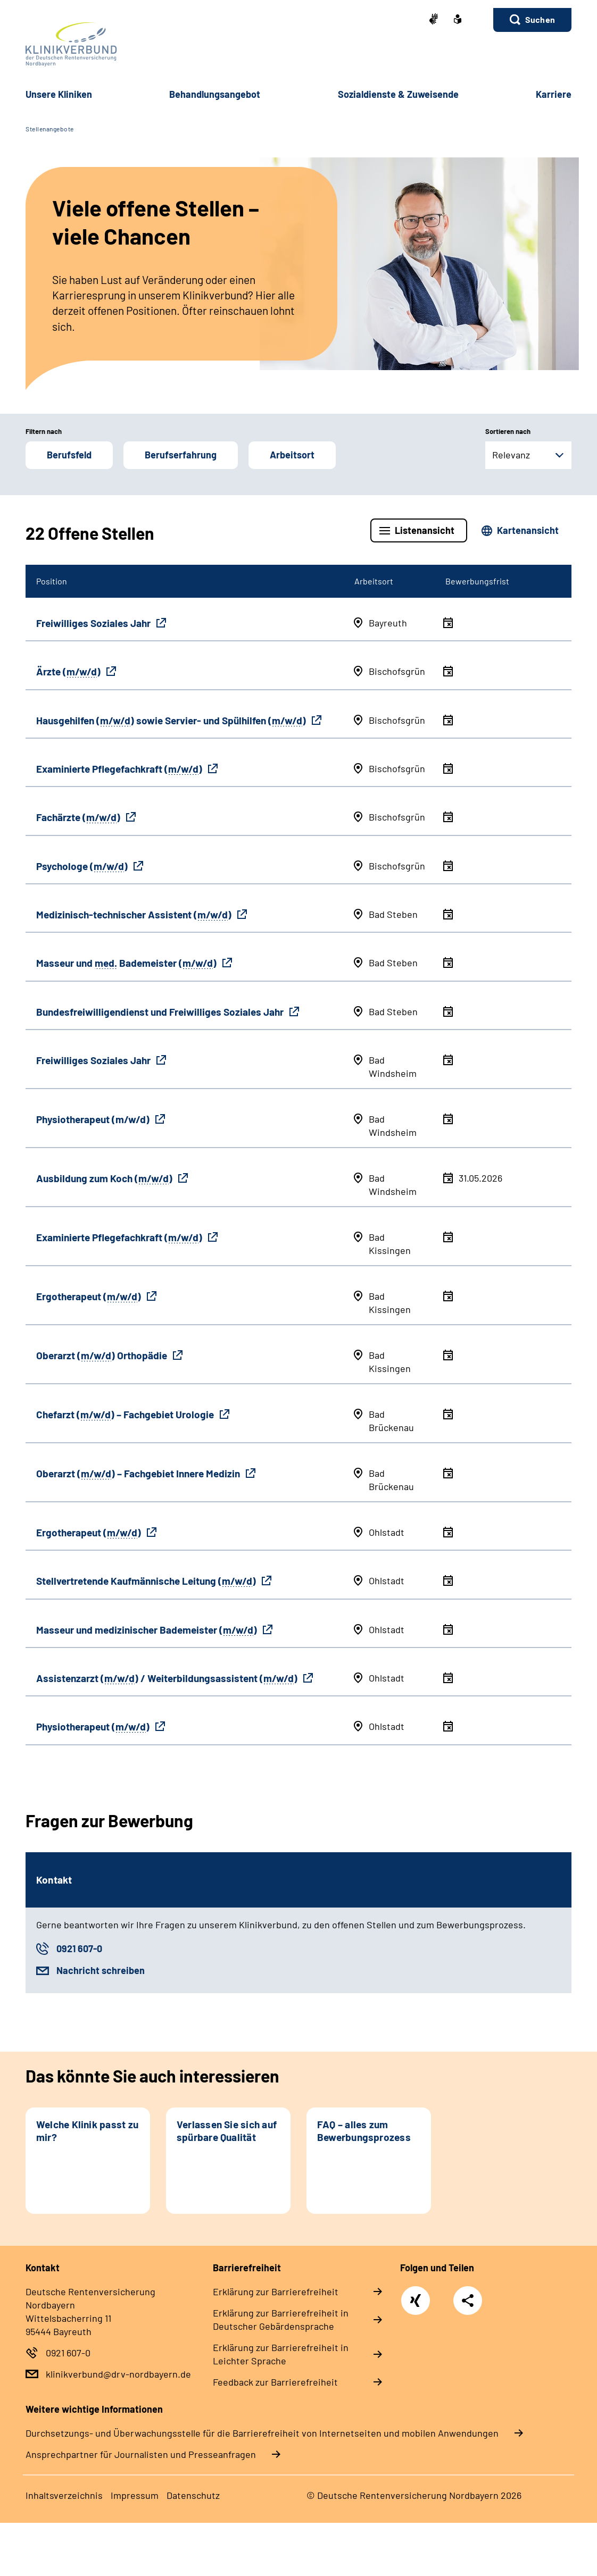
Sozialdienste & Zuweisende (398, 94)
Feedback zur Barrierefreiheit (275, 2382)
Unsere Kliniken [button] (59, 94)
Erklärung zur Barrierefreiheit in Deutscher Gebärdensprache (281, 2319)
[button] (532, 20)
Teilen (468, 2300)
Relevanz (511, 454)
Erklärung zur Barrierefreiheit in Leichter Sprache (281, 2353)
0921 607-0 (79, 1948)
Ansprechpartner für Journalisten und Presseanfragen (141, 2454)
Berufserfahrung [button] (181, 455)
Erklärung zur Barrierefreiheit (275, 2291)
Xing (415, 2294)
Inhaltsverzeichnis (64, 2495)
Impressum (135, 2495)
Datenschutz (193, 2495)
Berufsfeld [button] (69, 455)
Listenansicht (424, 530)
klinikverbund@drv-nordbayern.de (118, 2374)
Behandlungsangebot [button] (214, 94)
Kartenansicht (528, 530)
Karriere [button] (553, 94)
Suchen (540, 19)
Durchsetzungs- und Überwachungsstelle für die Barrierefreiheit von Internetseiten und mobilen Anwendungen (262, 2433)
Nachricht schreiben (100, 1970)
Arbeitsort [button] (292, 455)
